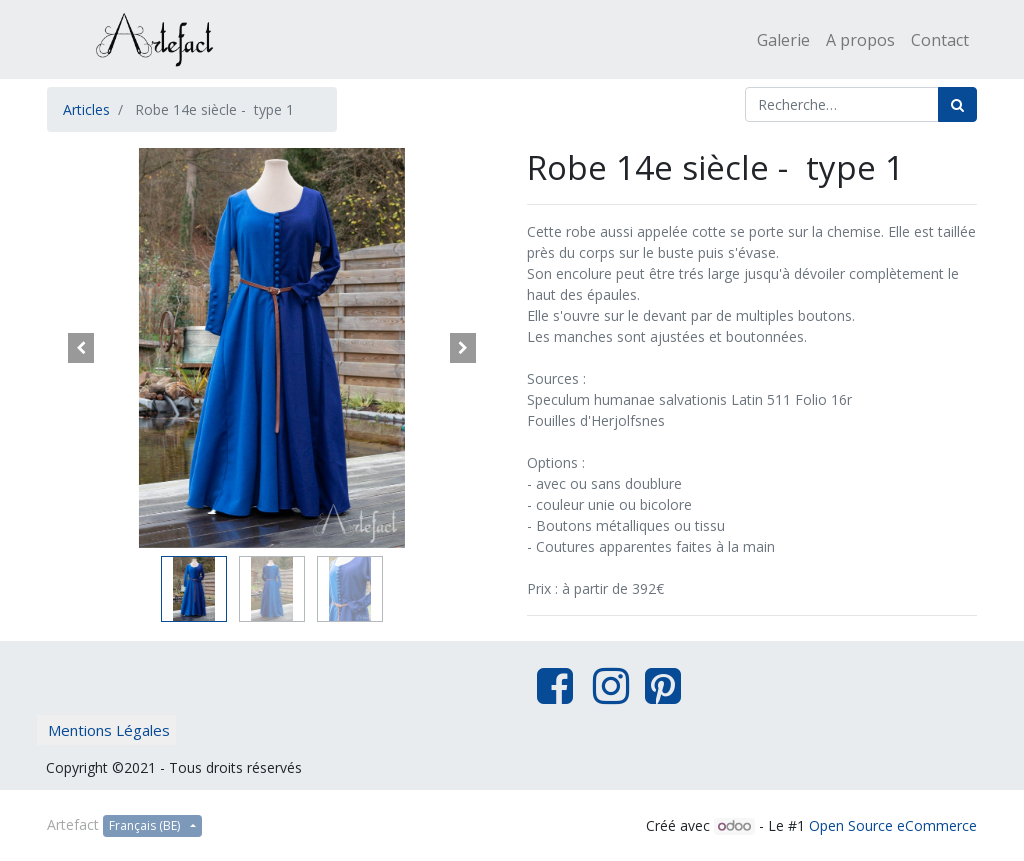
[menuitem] (783, 40)
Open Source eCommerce (893, 825)
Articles (86, 109)
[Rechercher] (957, 104)
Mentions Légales (109, 730)
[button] (81, 348)
